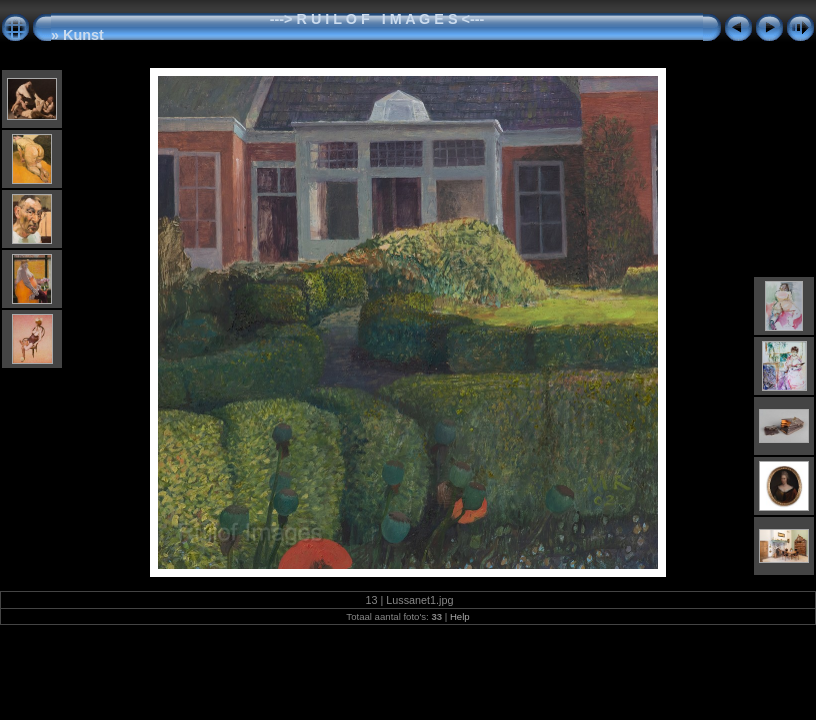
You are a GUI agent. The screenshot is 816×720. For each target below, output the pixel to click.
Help (460, 616)
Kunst (83, 35)
